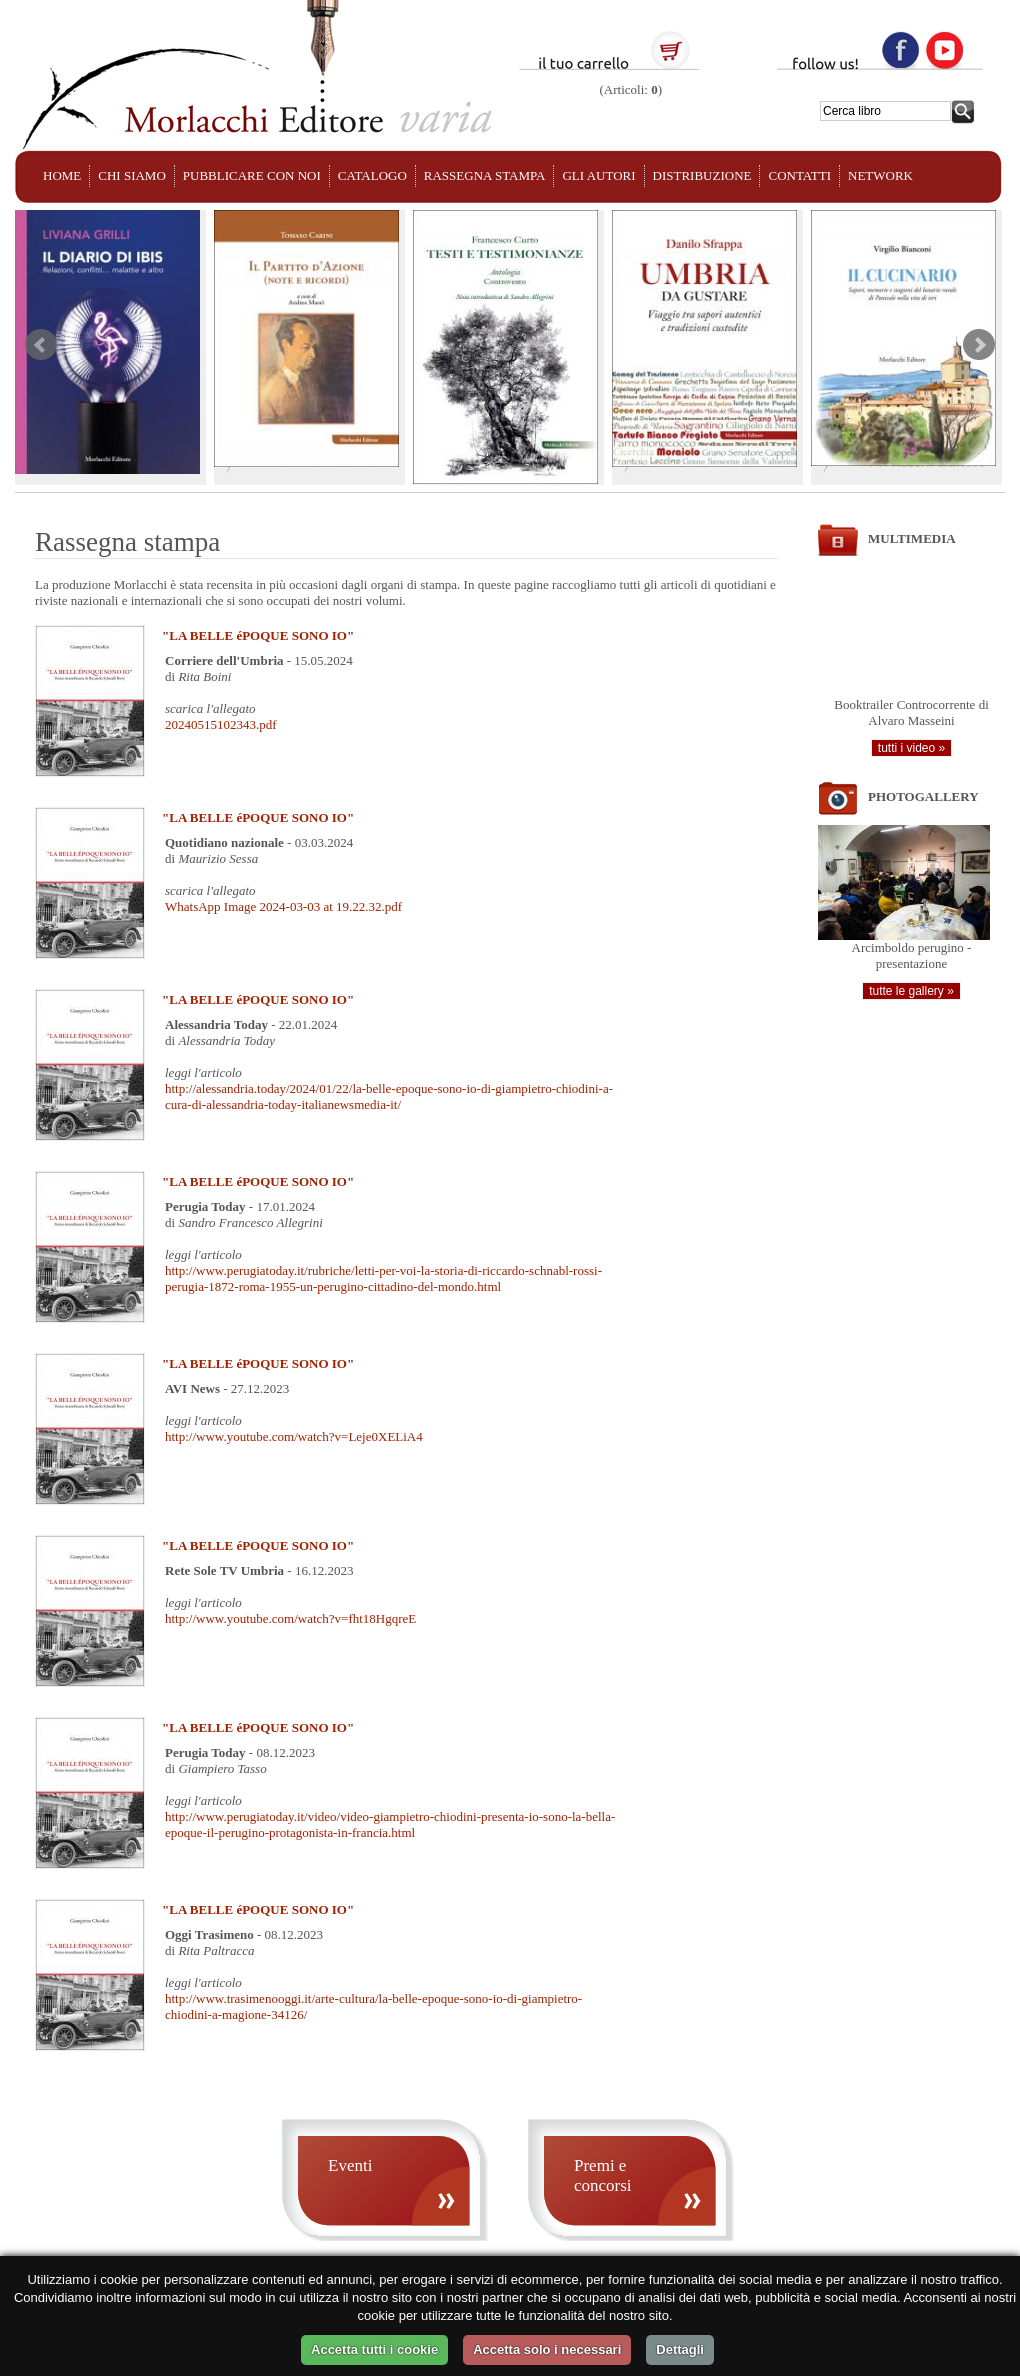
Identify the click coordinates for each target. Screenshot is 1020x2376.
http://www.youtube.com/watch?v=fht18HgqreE (290, 1618)
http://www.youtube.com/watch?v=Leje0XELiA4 (294, 1436)
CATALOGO (372, 175)
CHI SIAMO (132, 175)
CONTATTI (799, 175)
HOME (62, 175)
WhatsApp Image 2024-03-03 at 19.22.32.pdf (283, 906)
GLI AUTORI (598, 175)
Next (979, 345)
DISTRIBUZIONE (702, 175)
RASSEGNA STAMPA (485, 175)
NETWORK (880, 175)
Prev (41, 345)
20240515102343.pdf (221, 724)
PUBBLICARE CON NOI (252, 175)
